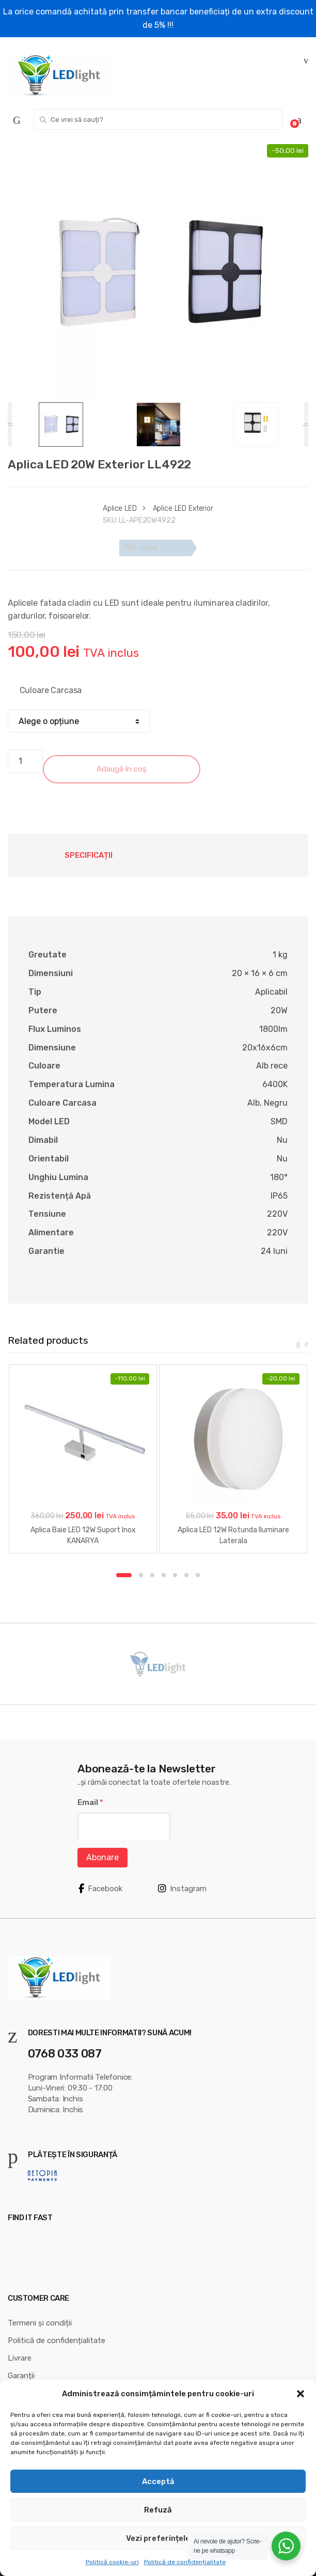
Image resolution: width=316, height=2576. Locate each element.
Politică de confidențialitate (185, 2562)
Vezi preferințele (158, 2538)
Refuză (158, 2510)
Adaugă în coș (122, 769)
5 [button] (175, 1575)
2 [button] (141, 1575)
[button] (300, 2394)
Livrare (19, 2358)
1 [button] (124, 1575)
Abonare (102, 1857)
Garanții (21, 2375)
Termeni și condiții (40, 2323)
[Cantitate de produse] (25, 761)
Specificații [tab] (89, 855)
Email (90, 1802)
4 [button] (164, 1575)
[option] (158, 273)
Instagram (182, 1888)
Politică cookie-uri (112, 2562)
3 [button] (152, 1575)
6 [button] (186, 1575)
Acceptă (158, 2481)
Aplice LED (120, 508)
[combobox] (158, 119)
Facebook (100, 1888)
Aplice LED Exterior (183, 508)
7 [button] (198, 1575)
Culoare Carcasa (51, 690)
